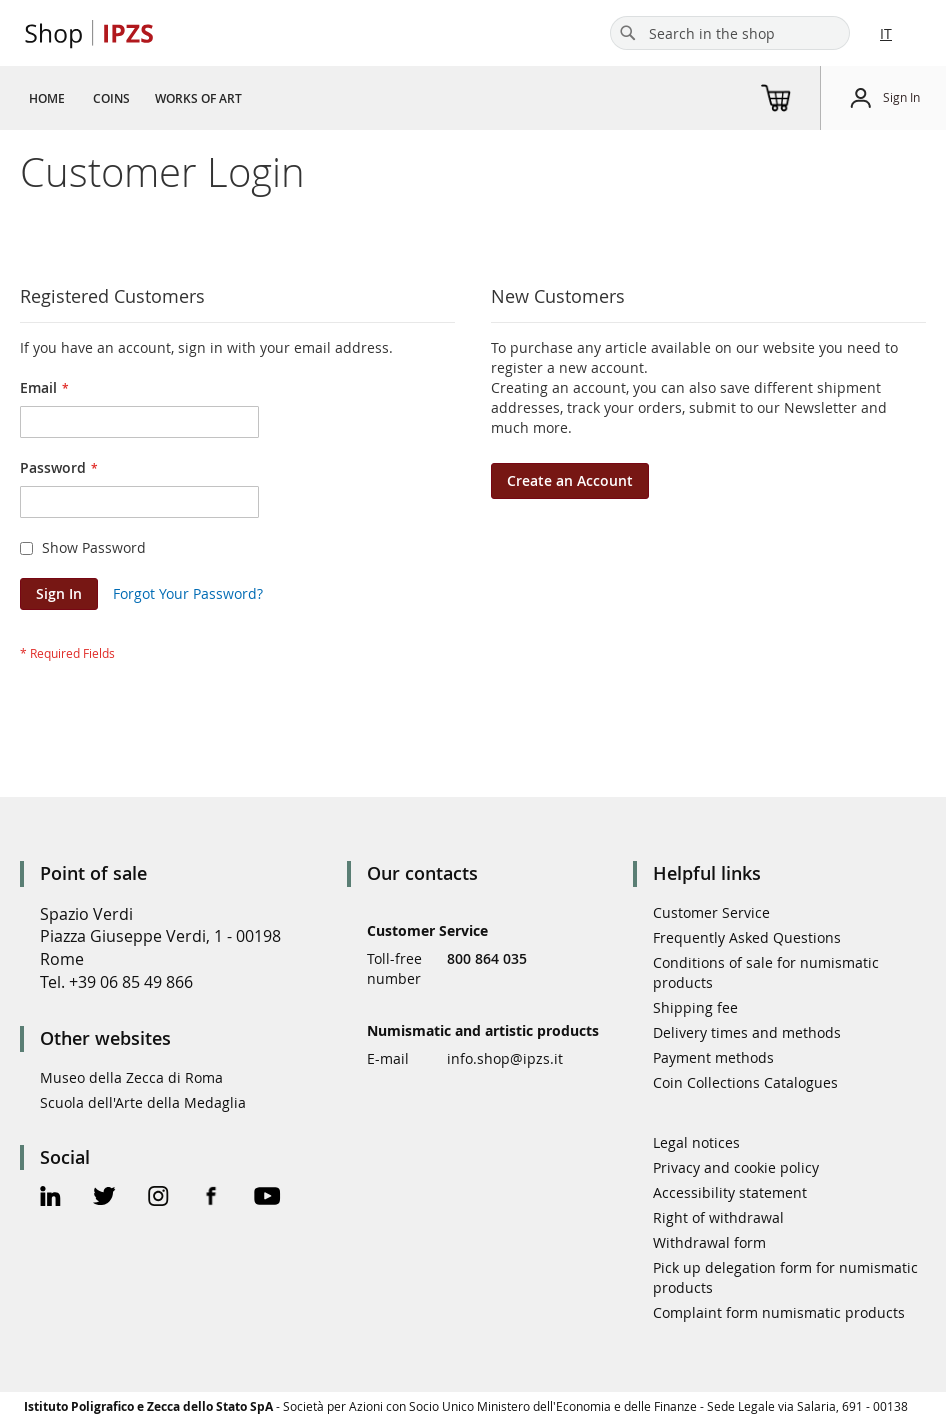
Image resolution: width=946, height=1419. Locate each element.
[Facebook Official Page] (211, 1198)
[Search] (628, 33)
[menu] (143, 98)
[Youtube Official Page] (267, 1198)
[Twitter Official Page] (104, 1198)
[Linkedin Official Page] (50, 1198)
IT (886, 33)
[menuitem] (47, 98)
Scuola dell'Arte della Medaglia (143, 1102)
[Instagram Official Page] (158, 1198)
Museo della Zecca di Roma (131, 1077)
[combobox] (730, 33)
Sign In (901, 97)
